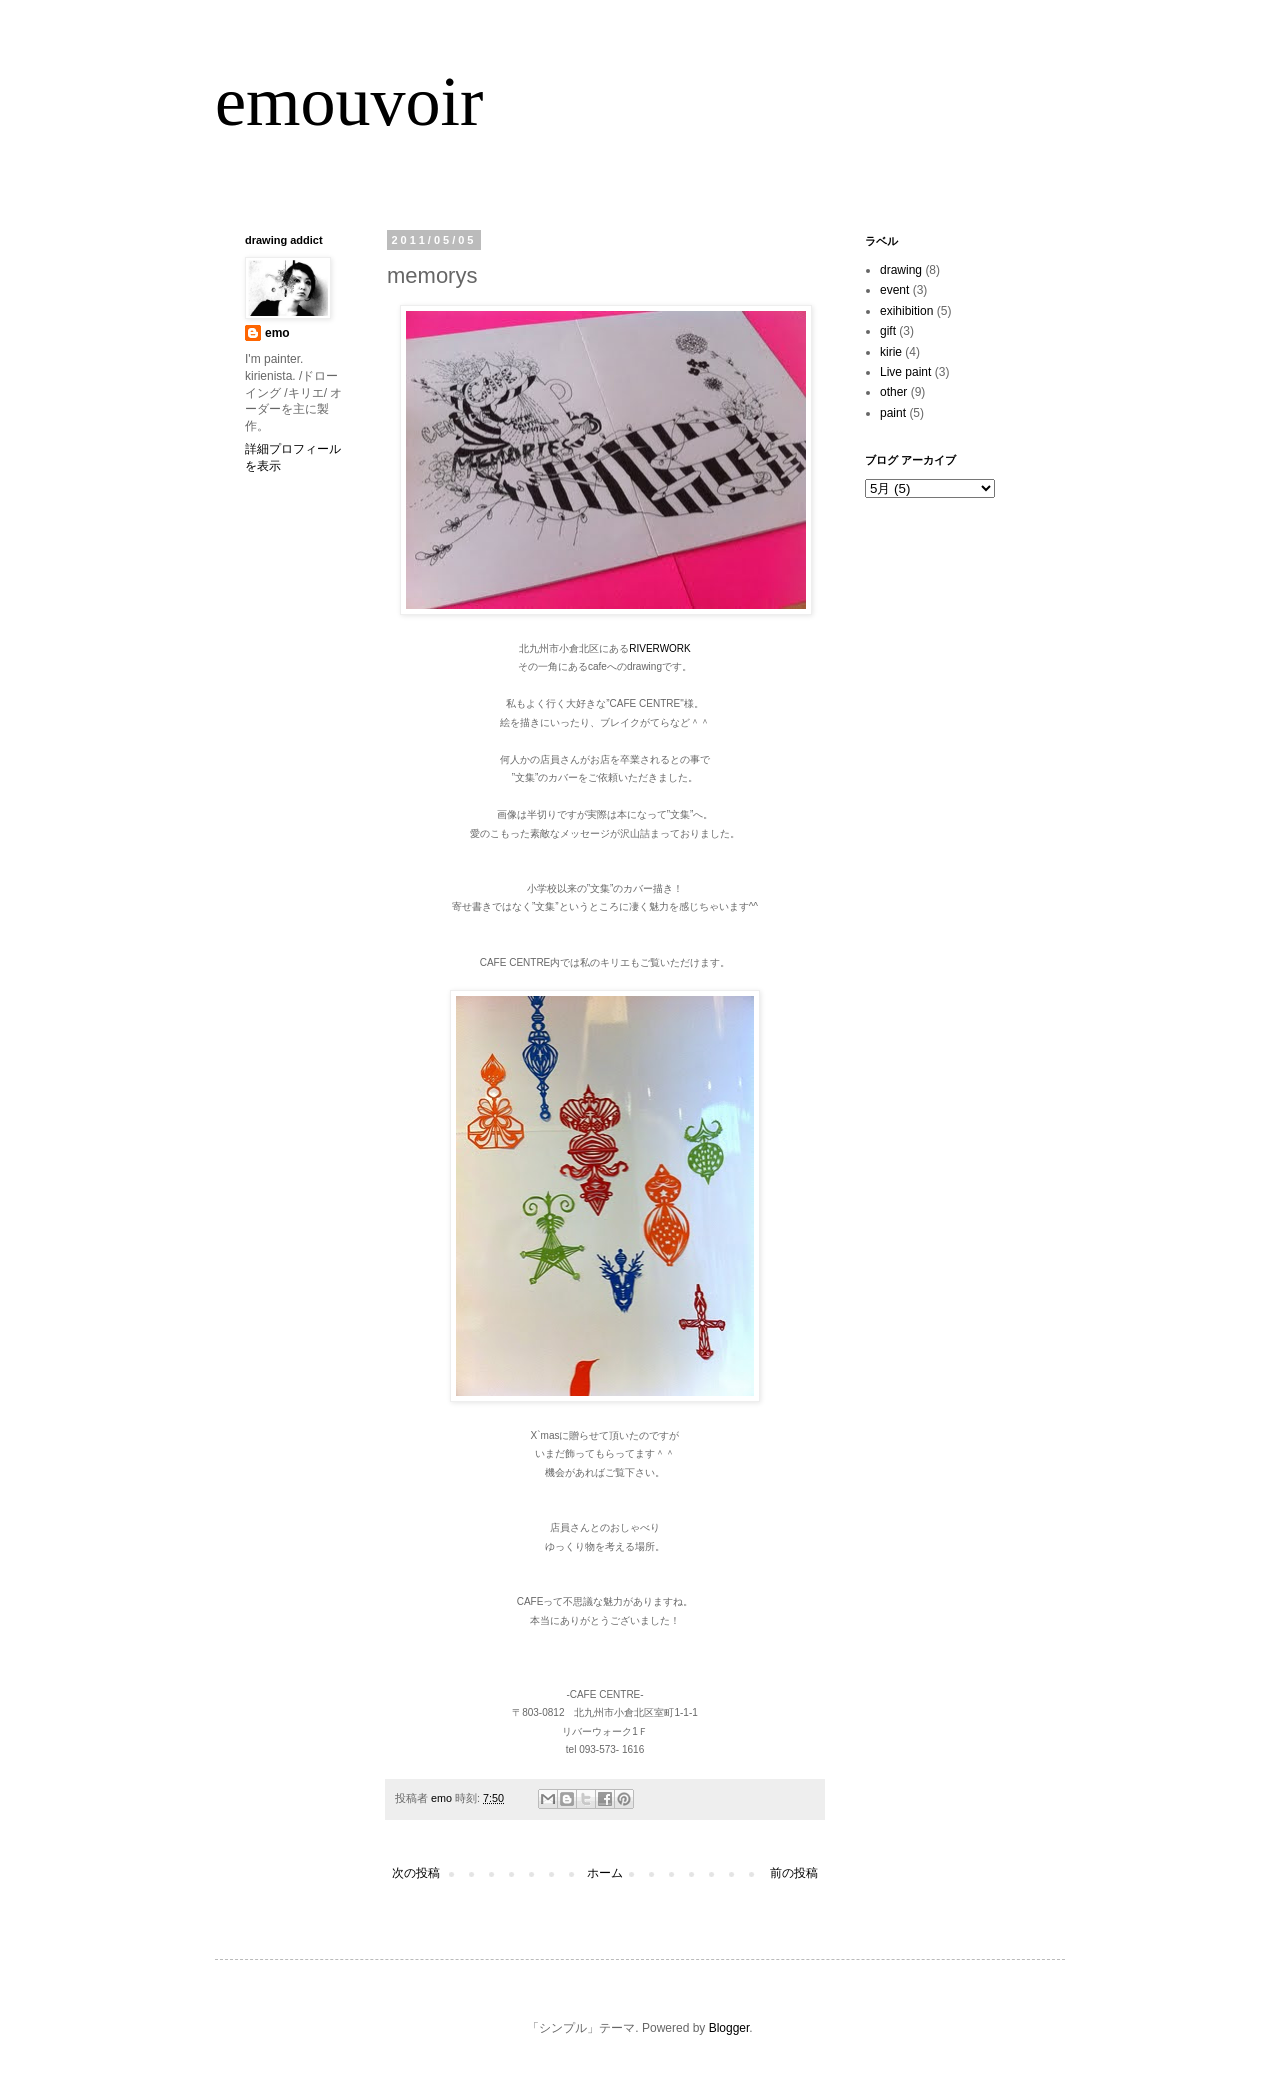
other (893, 392)
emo (277, 333)
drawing (901, 270)
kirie (891, 352)
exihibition (906, 311)
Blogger (729, 2028)
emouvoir (349, 101)
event (894, 290)
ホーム (605, 1873)
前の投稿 (794, 1873)
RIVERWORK (660, 648)
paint (893, 413)
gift (888, 331)
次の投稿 (416, 1873)
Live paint (905, 372)
